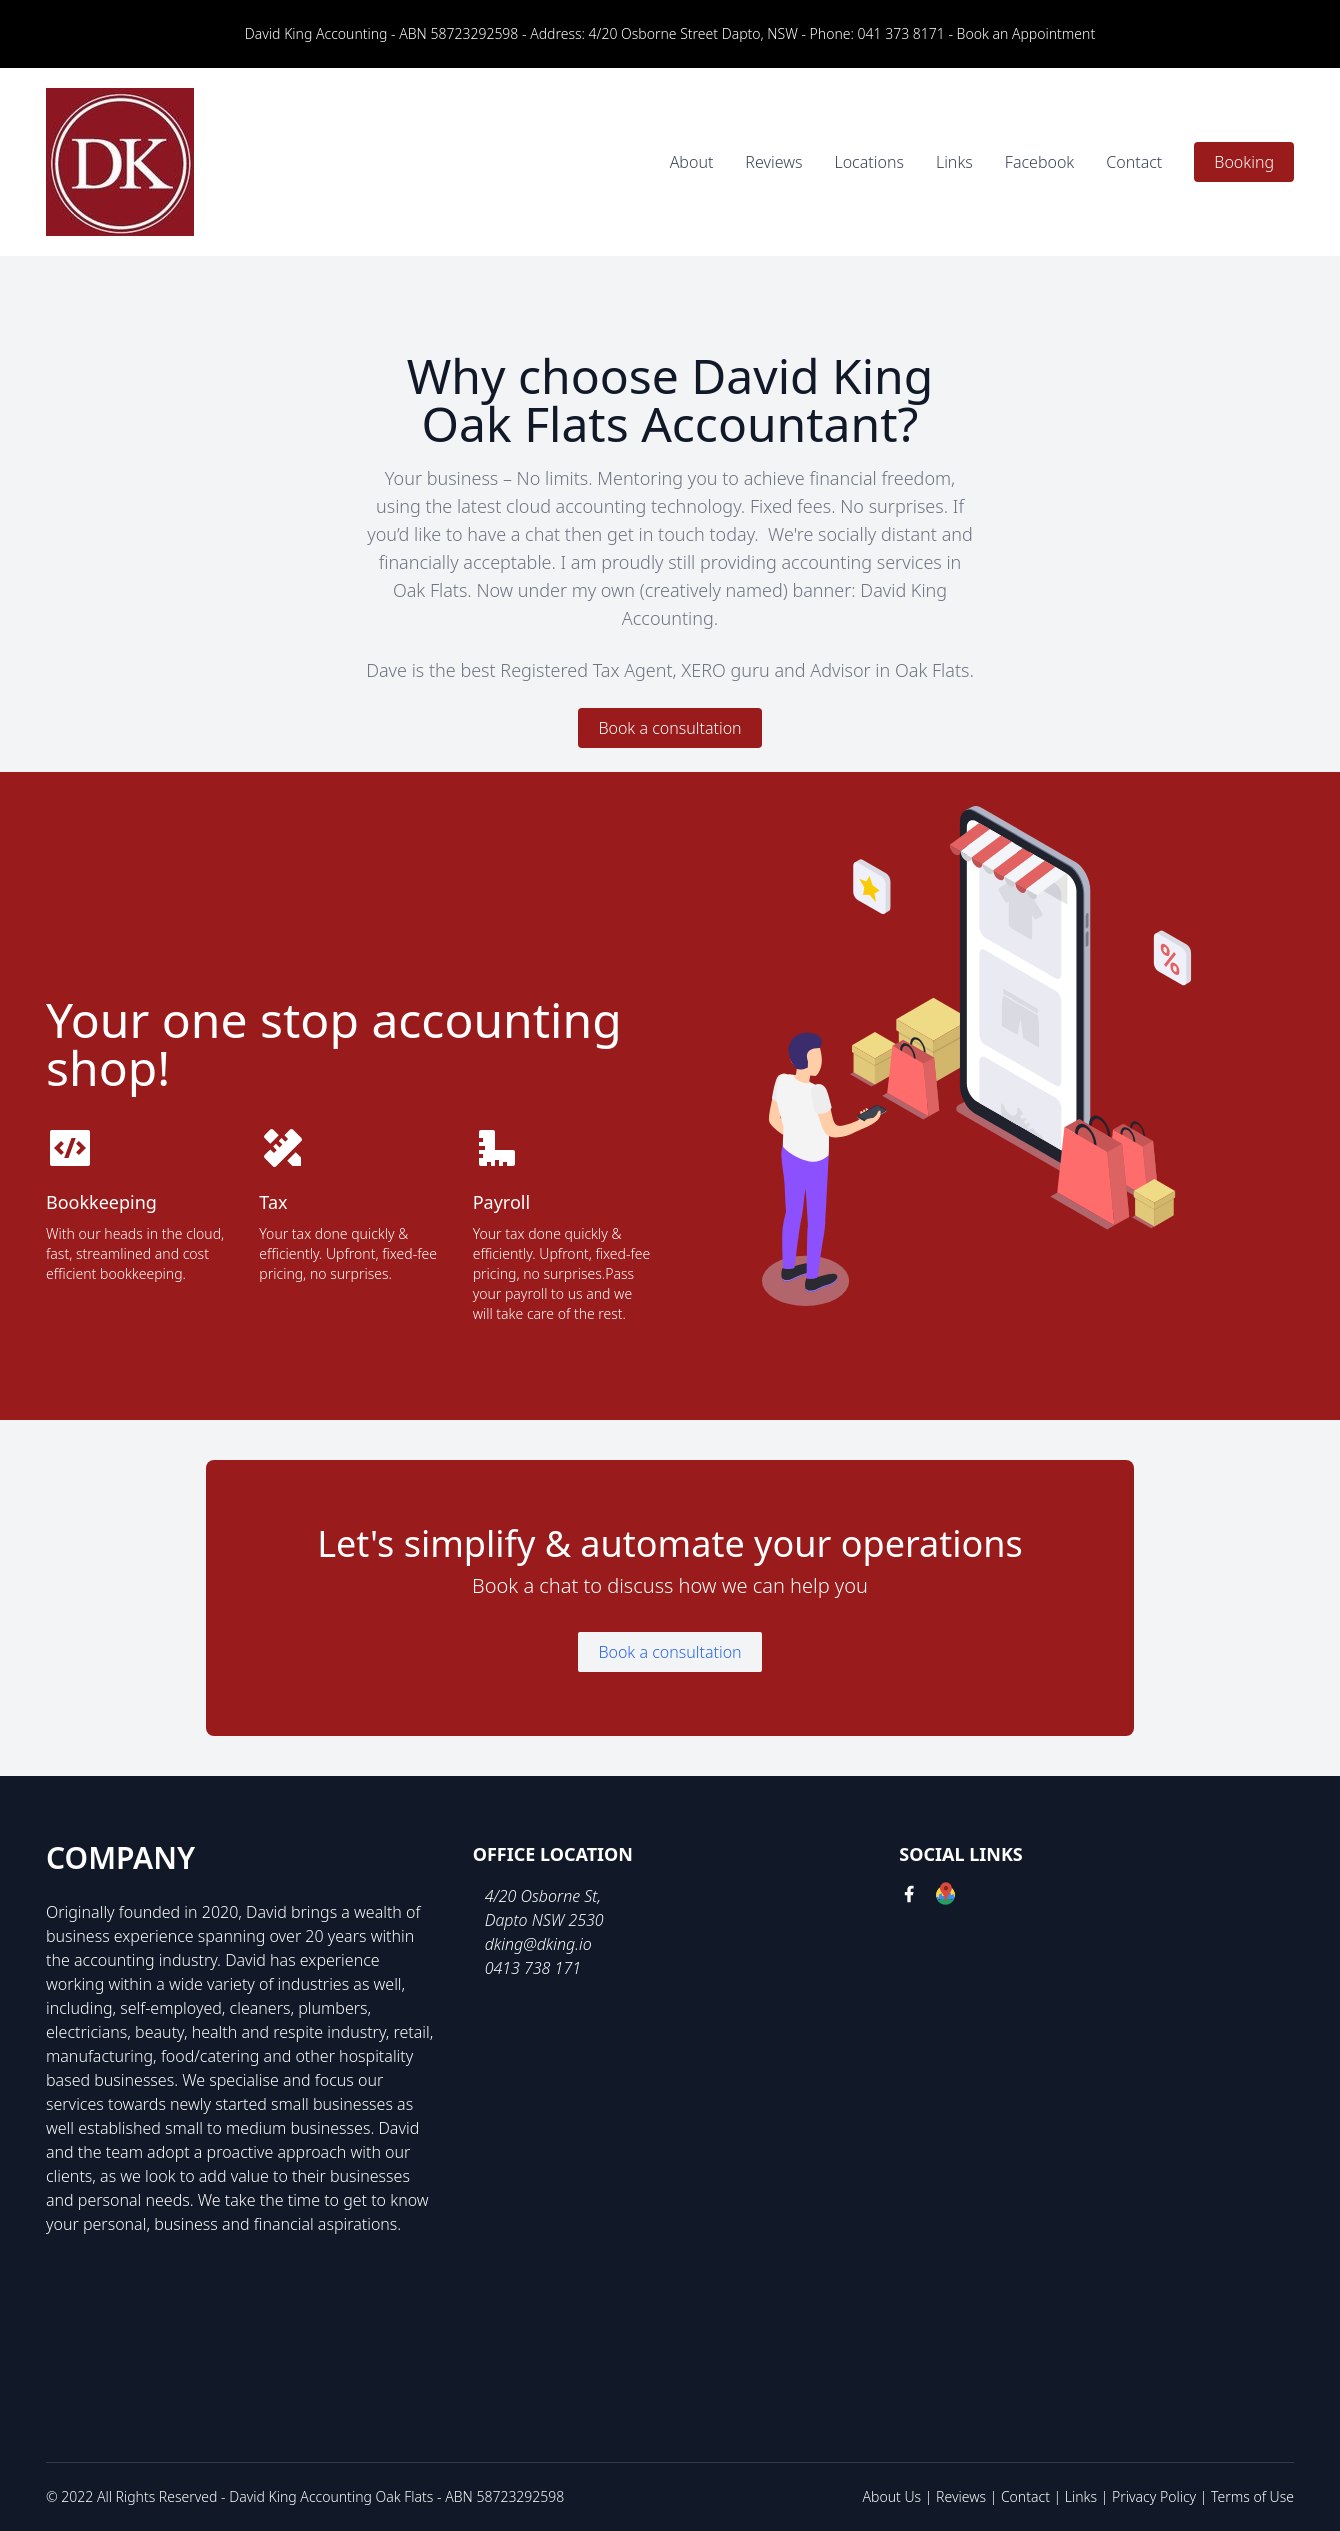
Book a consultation (669, 728)
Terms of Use (1252, 2496)
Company (120, 1858)
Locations (868, 162)
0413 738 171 (533, 1968)
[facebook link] (909, 1896)
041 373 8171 (901, 33)
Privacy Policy (1154, 2496)
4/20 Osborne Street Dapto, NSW (693, 33)
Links (954, 162)
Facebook (1039, 162)
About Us (892, 2496)
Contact (1134, 162)
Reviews (773, 162)
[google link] (945, 1896)
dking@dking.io (538, 1944)
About (692, 162)
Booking (1244, 162)
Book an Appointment (1026, 33)
